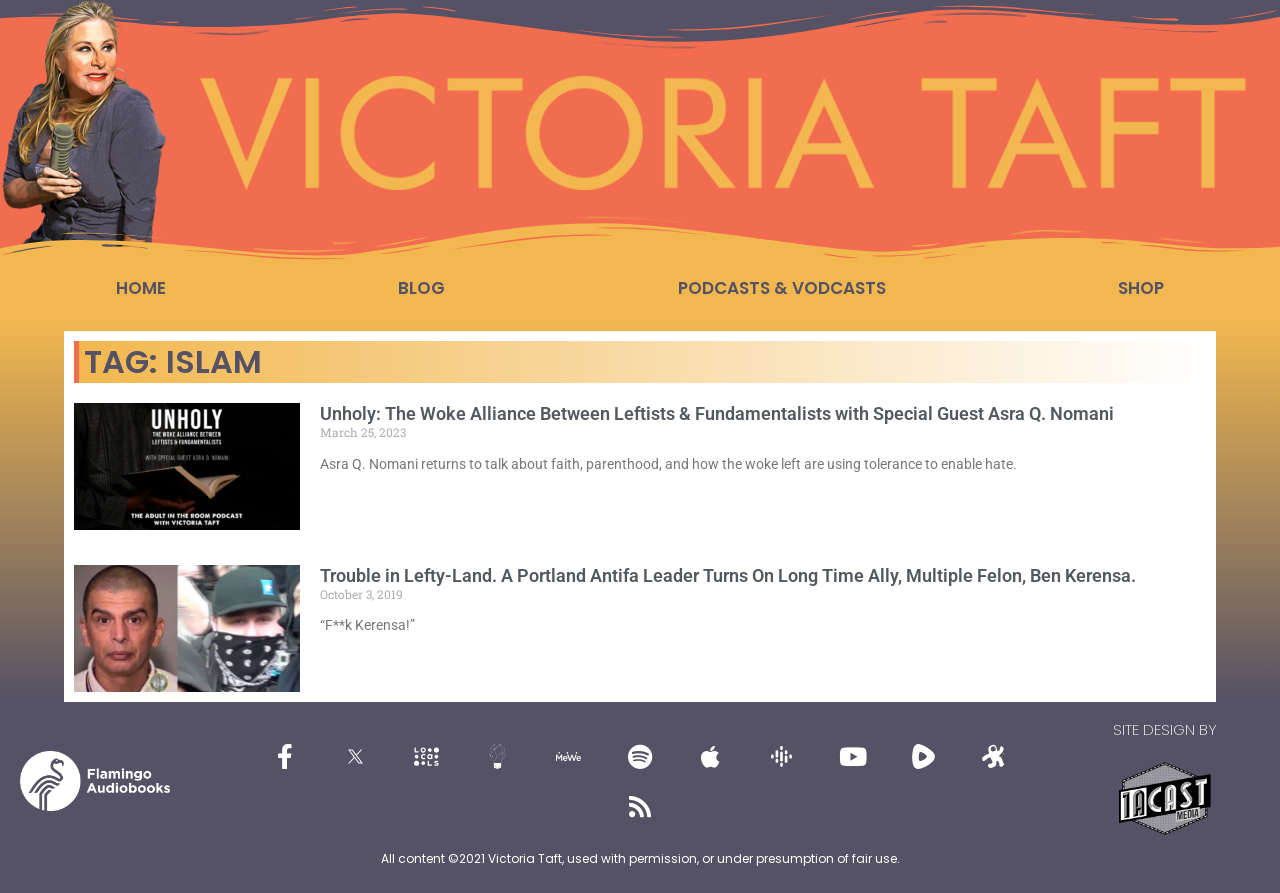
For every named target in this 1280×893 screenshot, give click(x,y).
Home (141, 288)
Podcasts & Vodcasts (782, 288)
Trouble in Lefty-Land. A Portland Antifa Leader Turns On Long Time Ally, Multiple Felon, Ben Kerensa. (728, 575)
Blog (421, 288)
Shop (1141, 288)
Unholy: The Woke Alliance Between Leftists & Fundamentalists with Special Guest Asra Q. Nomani (717, 413)
